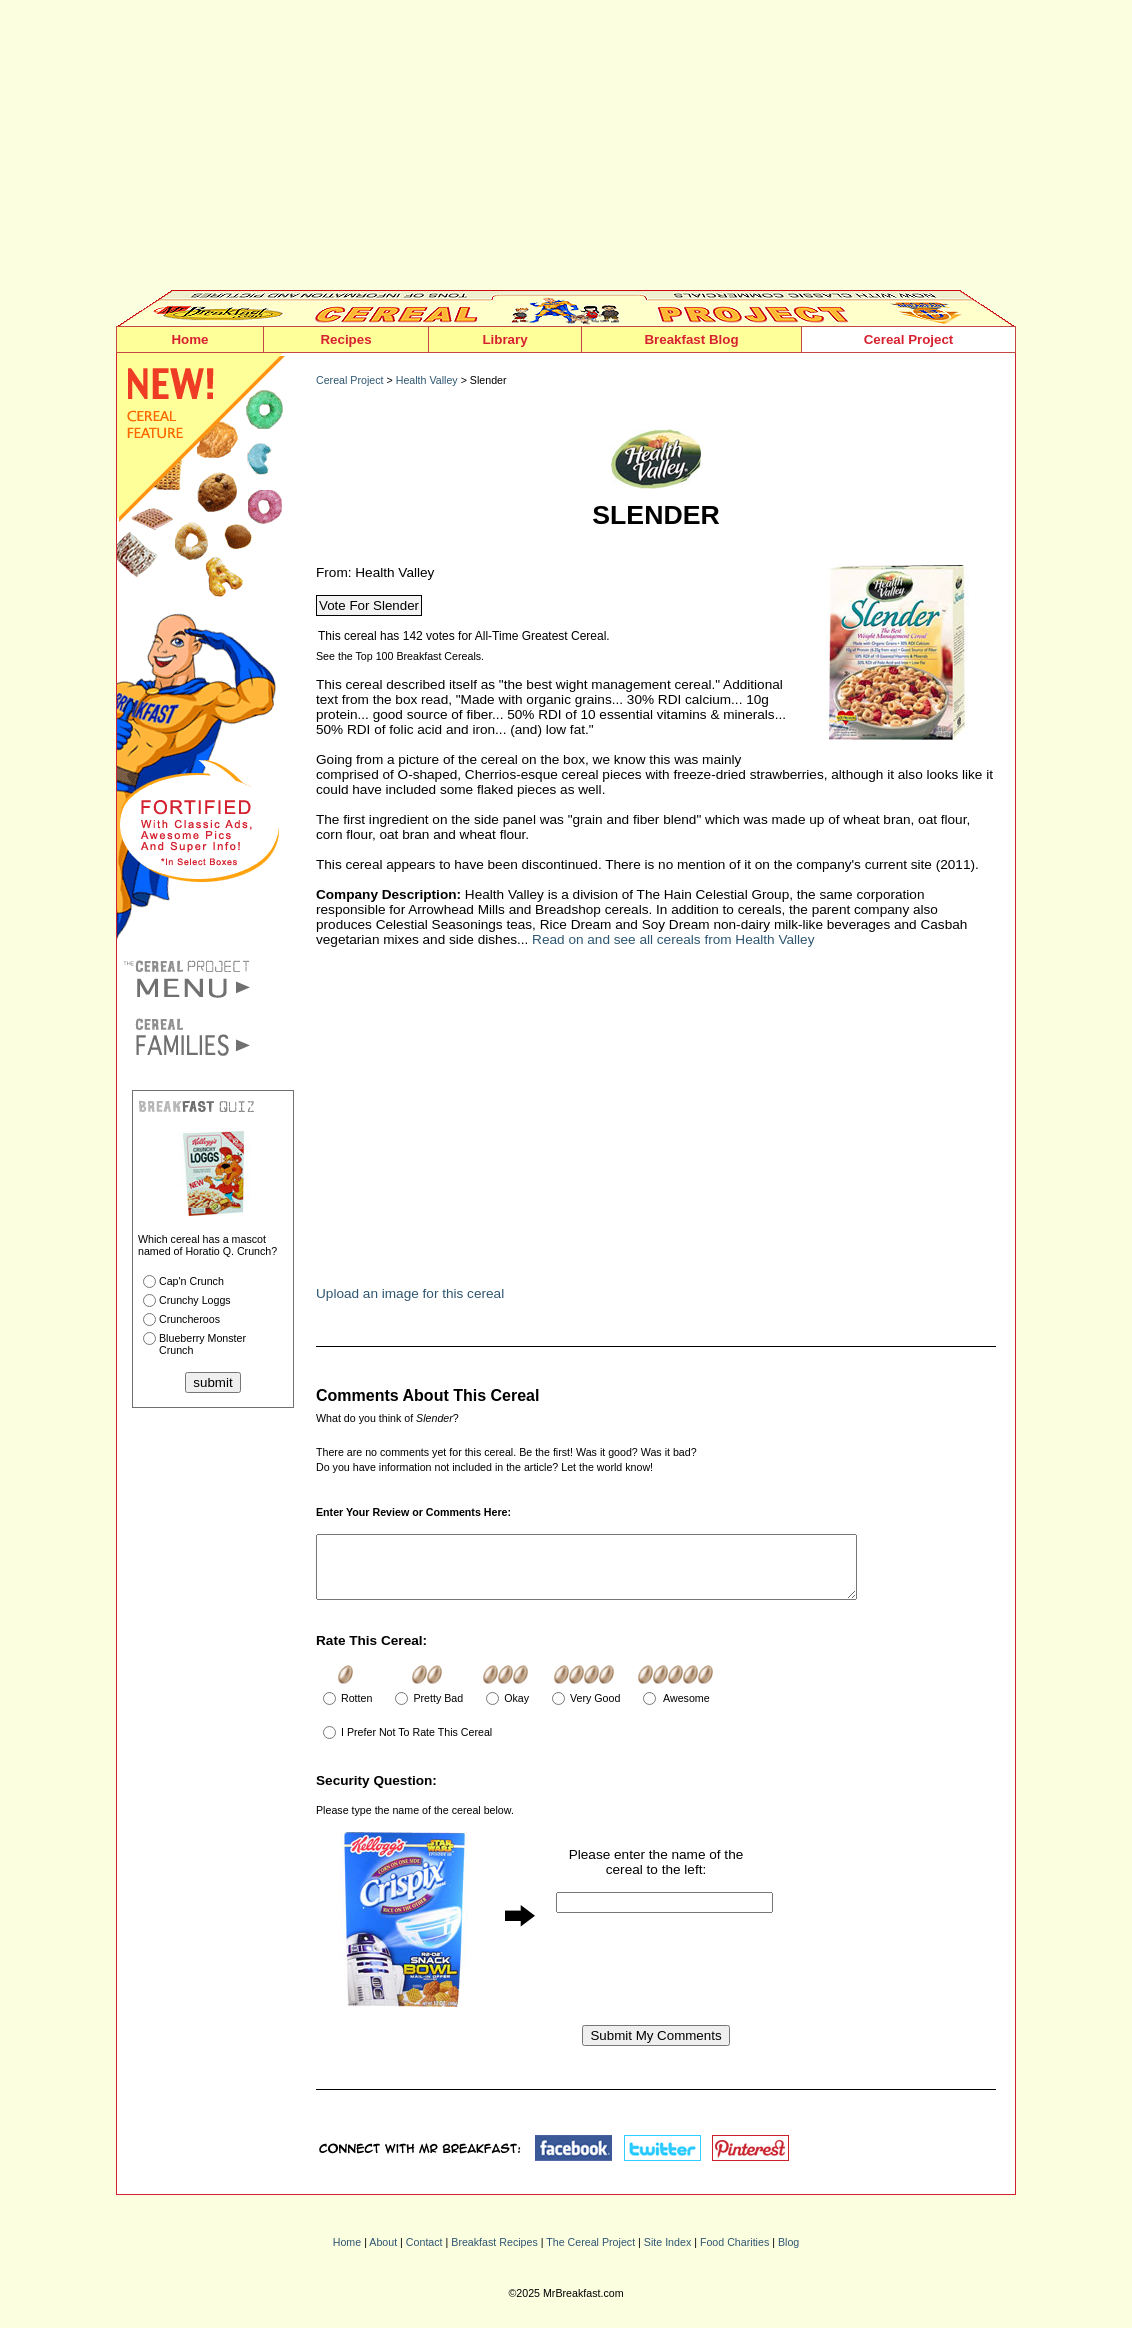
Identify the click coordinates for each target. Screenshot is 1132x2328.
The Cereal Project (590, 2254)
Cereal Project (909, 339)
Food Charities (734, 2254)
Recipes (345, 339)
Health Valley (427, 380)
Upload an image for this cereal (410, 1293)
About (383, 2254)
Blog (788, 2254)
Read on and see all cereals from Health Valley (673, 939)
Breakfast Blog (691, 339)
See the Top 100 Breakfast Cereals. (400, 656)
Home (189, 339)
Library (504, 339)
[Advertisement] (566, 150)
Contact (424, 2254)
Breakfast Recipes (494, 2254)
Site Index (667, 2254)
